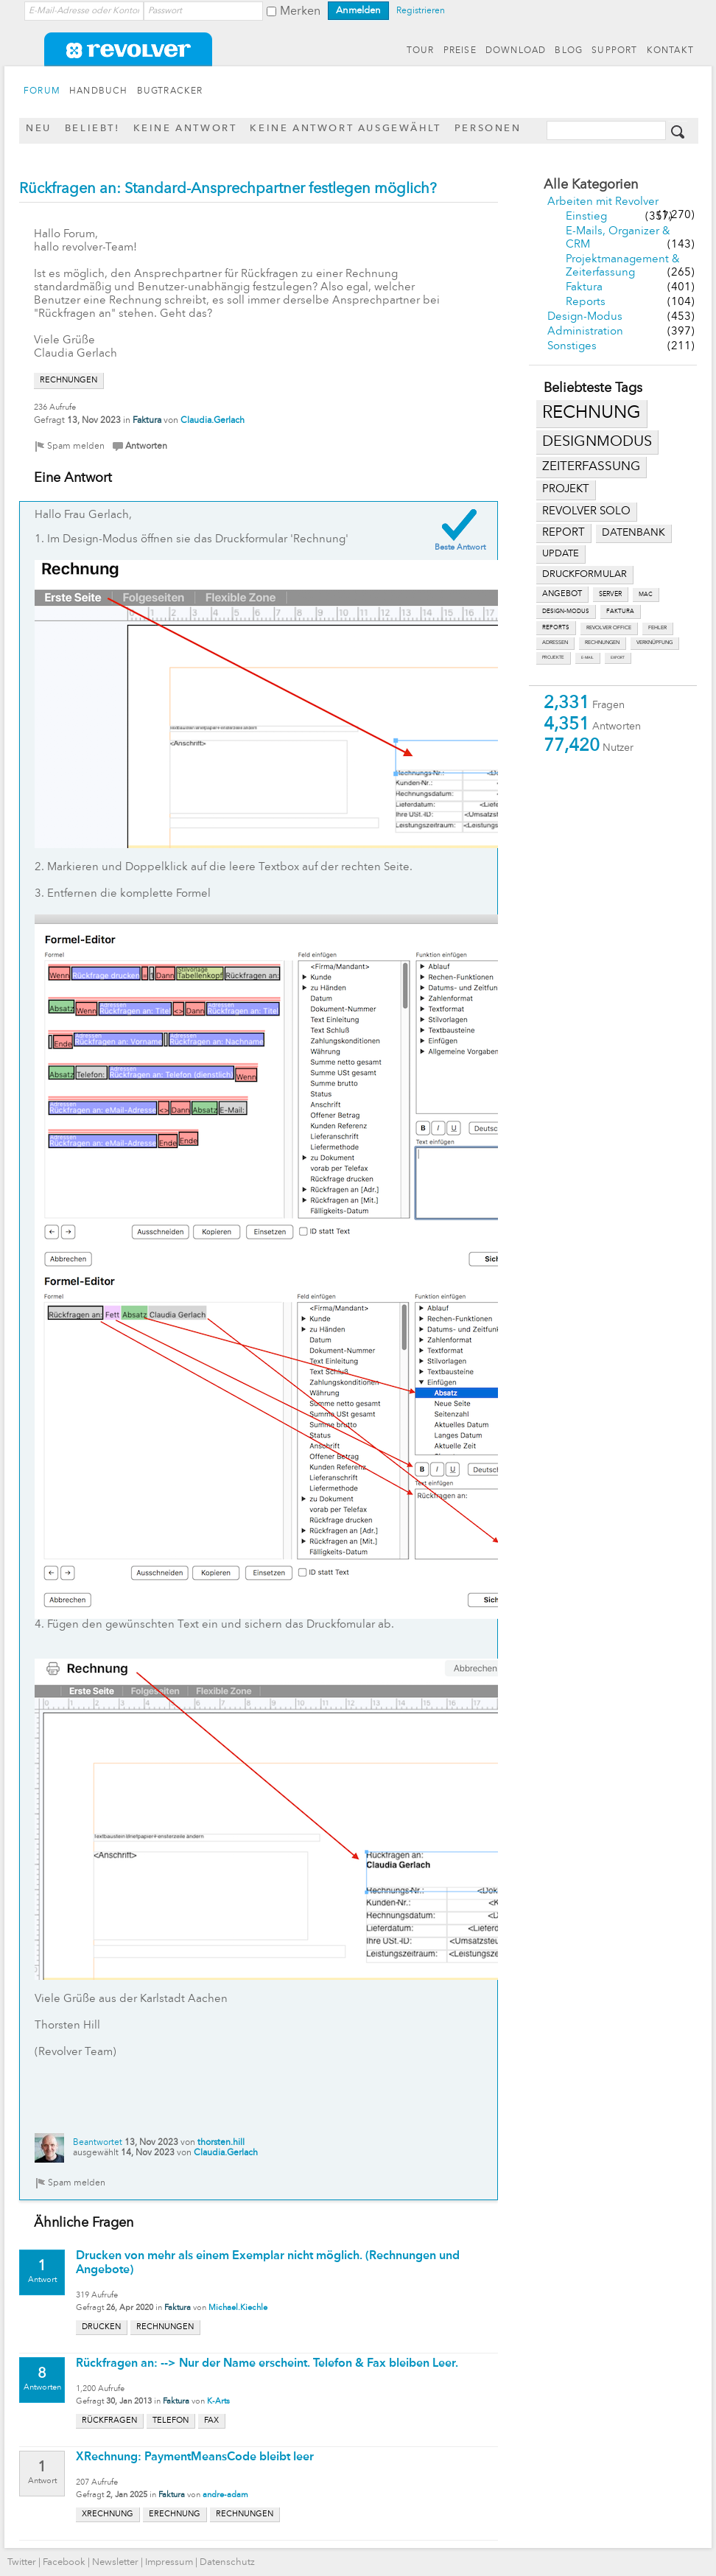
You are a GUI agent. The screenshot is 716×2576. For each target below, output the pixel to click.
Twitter (21, 2562)
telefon (170, 2421)
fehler (657, 628)
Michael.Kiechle (237, 2308)
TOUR (421, 50)
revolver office (608, 628)
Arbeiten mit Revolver (603, 202)
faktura (620, 612)
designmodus (597, 442)
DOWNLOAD (516, 50)
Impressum (169, 2562)
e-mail (587, 657)
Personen (488, 128)
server (610, 594)
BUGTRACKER (170, 91)
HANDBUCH (98, 91)
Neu (39, 128)
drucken (101, 2327)
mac (646, 595)
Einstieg (586, 217)
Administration (585, 331)
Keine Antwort (185, 128)
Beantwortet (97, 2142)
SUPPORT (614, 50)
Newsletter (115, 2562)
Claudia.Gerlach (212, 420)
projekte (553, 657)
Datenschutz (227, 2562)
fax (211, 2421)
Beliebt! (92, 128)
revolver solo (586, 511)
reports (555, 628)
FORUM (42, 91)
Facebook (64, 2562)
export (618, 657)
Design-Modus (584, 317)
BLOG (569, 50)
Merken (300, 12)
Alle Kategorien (591, 185)
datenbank (633, 533)
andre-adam (225, 2495)
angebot (562, 594)
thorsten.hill (221, 2142)
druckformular (584, 574)
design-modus (565, 612)
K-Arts (218, 2402)
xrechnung (107, 2514)
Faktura (584, 287)
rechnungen (602, 642)
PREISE (460, 50)
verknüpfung (654, 642)
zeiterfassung (591, 467)
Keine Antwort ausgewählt (345, 128)
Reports (586, 302)
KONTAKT (670, 50)
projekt (565, 489)
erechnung (174, 2514)
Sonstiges (572, 346)
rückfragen (109, 2421)
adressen (555, 642)
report (563, 533)
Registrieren (420, 11)
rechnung (591, 413)
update (560, 554)
